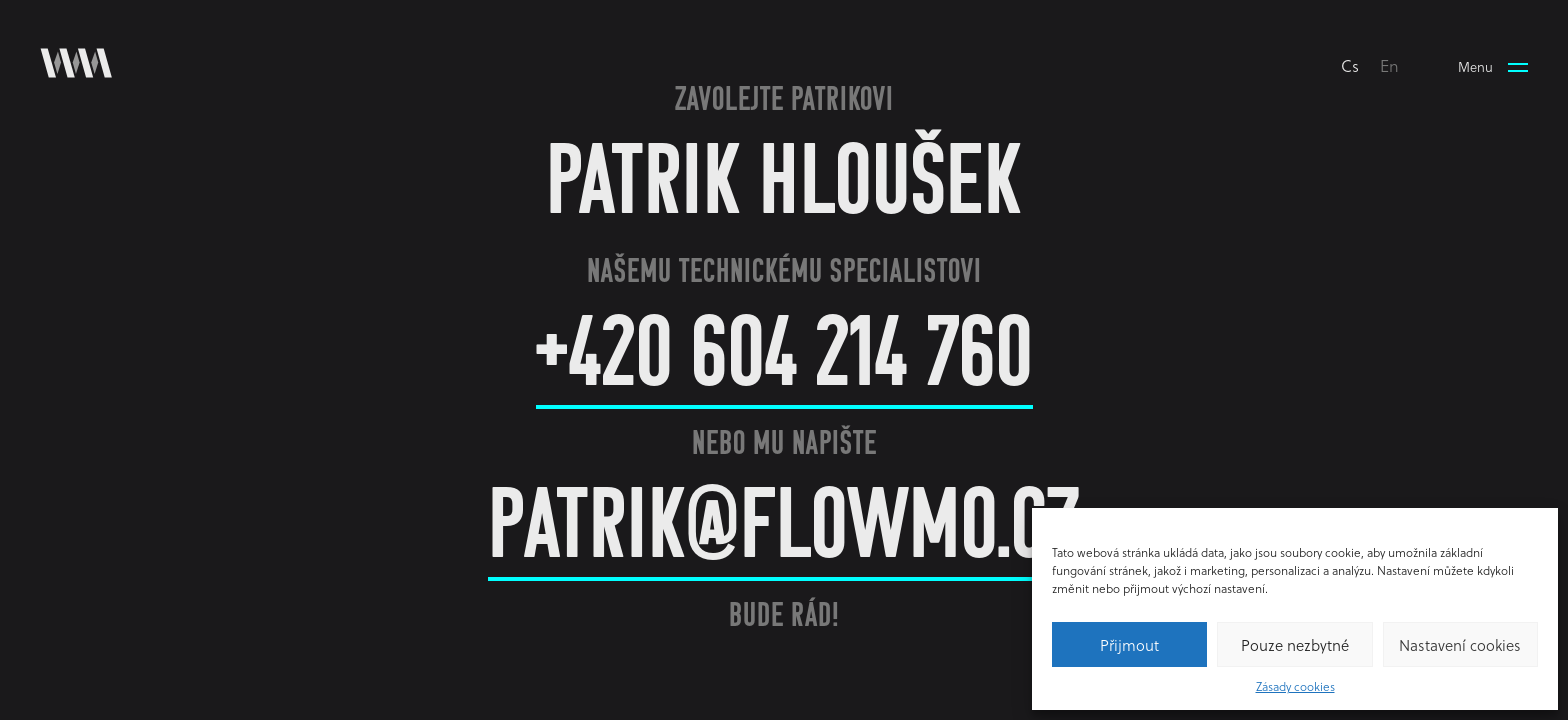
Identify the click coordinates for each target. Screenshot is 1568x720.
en (1389, 65)
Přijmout (1129, 645)
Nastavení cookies (1460, 645)
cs (1350, 65)
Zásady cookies (1295, 686)
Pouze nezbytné (1295, 645)
